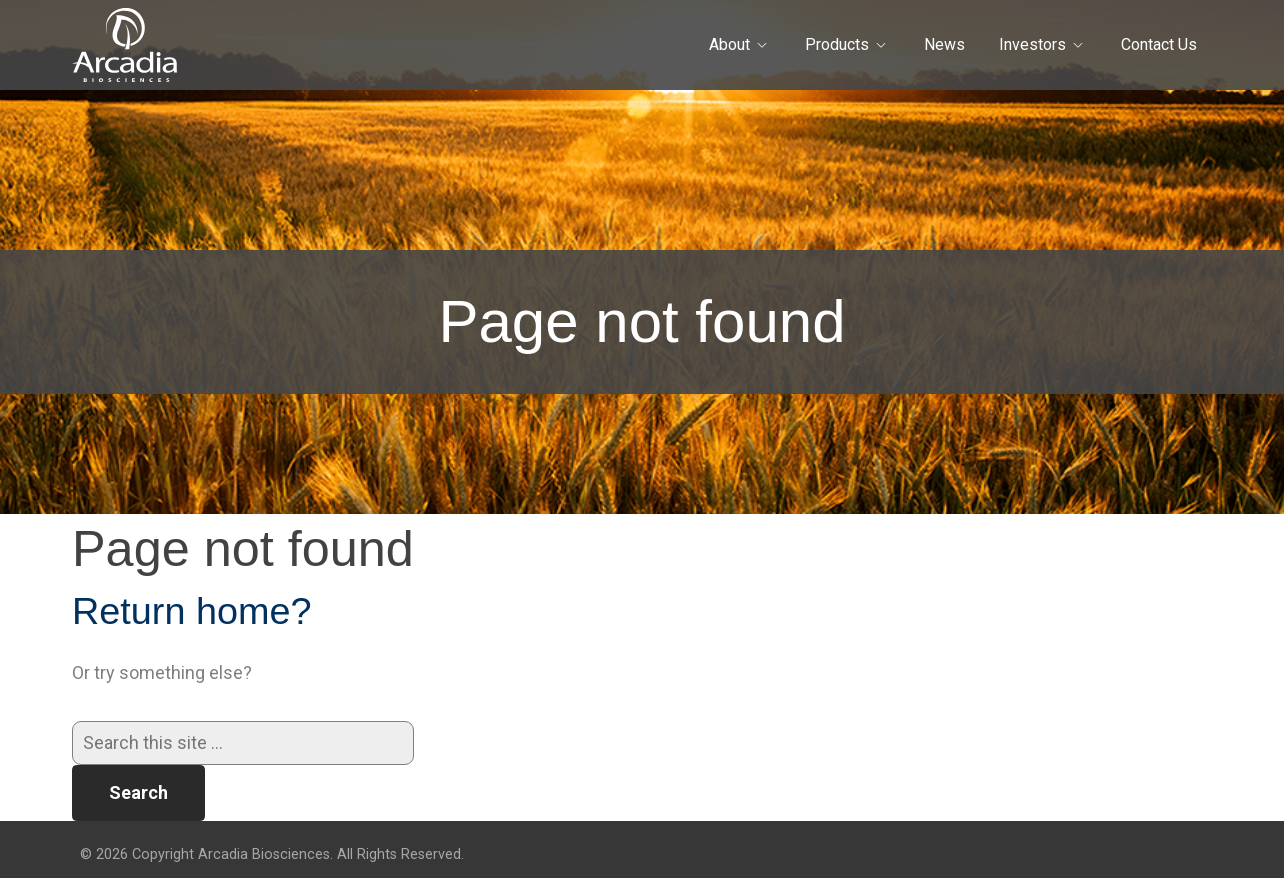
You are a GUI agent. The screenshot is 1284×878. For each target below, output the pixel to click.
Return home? (192, 611)
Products (837, 44)
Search (138, 792)
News (944, 44)
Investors (1032, 44)
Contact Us (1159, 44)
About (729, 44)
